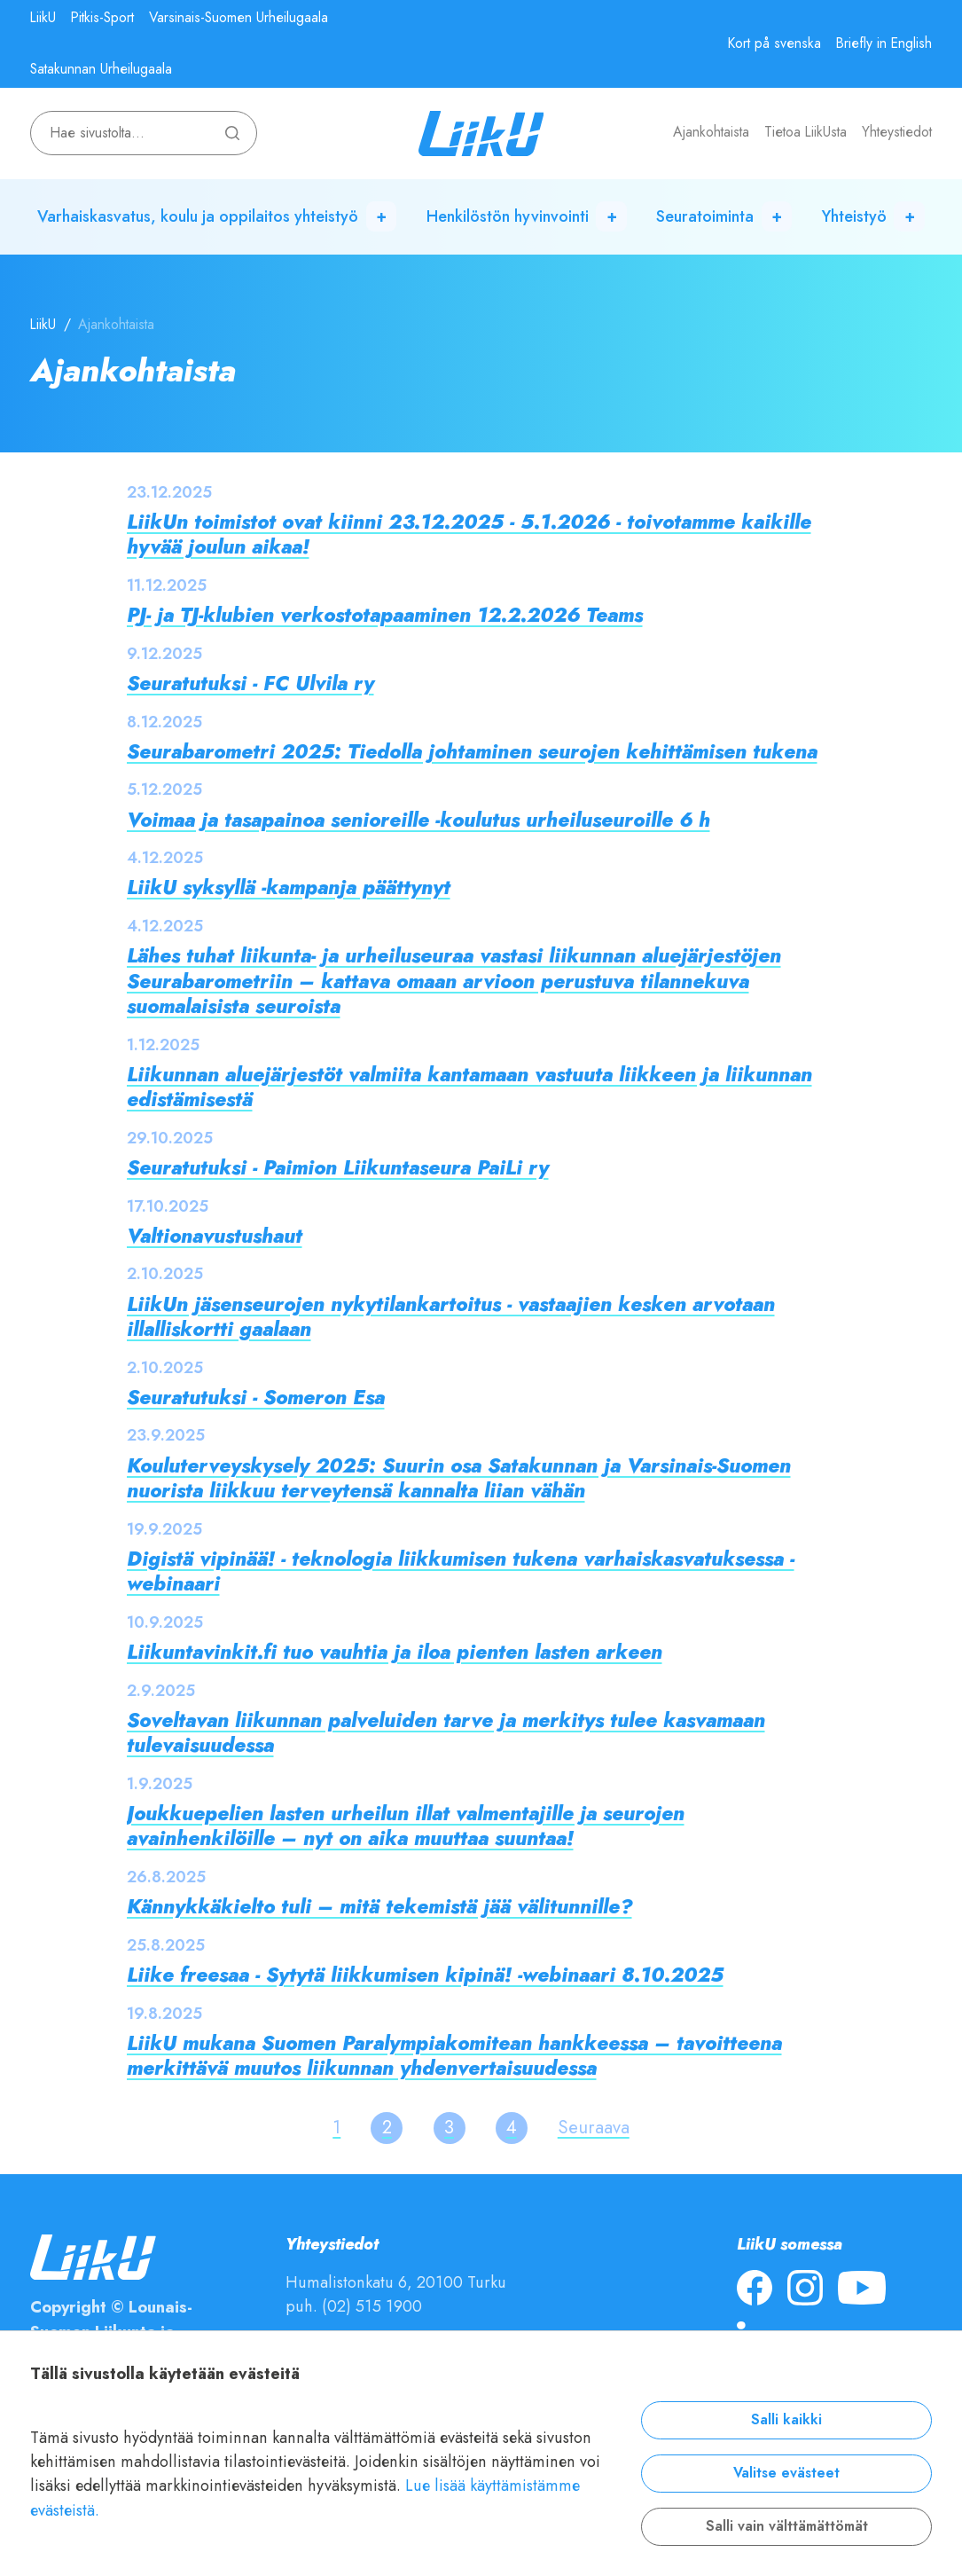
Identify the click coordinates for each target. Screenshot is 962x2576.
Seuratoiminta (705, 216)
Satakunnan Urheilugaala (101, 69)
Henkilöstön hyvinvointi (507, 216)
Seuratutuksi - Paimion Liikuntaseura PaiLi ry (338, 1168)
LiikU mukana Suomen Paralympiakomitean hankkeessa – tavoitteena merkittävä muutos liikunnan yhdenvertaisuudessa (454, 2056)
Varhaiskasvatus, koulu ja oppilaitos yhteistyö (197, 216)
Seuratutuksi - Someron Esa (256, 1397)
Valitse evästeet (786, 2473)
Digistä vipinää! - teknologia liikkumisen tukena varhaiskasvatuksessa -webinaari (460, 1571)
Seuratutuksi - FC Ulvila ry (250, 683)
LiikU (43, 17)
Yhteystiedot (897, 132)
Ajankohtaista (711, 132)
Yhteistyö (854, 216)
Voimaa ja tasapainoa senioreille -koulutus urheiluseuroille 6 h (418, 820)
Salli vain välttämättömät (787, 2526)
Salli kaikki (786, 2420)
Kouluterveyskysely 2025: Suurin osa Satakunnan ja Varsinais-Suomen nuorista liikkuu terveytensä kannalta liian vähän (459, 1478)
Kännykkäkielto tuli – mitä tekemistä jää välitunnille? (379, 1906)
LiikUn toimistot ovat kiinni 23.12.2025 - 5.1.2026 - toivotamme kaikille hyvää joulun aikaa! (469, 534)
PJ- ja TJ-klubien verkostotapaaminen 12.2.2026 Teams (385, 615)
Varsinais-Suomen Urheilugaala (238, 17)
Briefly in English (884, 43)
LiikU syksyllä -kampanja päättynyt (288, 887)
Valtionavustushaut (214, 1236)
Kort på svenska (774, 43)
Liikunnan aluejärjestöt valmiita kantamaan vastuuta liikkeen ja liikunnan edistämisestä (469, 1087)
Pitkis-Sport (102, 17)
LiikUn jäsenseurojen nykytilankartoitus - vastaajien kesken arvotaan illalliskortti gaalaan (451, 1317)
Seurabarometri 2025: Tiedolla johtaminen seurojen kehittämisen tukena (472, 752)
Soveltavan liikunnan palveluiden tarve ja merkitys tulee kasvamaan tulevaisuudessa (446, 1733)
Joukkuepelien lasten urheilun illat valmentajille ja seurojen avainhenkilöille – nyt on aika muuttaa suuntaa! (405, 1826)
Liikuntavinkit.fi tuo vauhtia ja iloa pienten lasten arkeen (394, 1652)
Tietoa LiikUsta (805, 132)
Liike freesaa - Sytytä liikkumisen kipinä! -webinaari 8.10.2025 (425, 1975)
